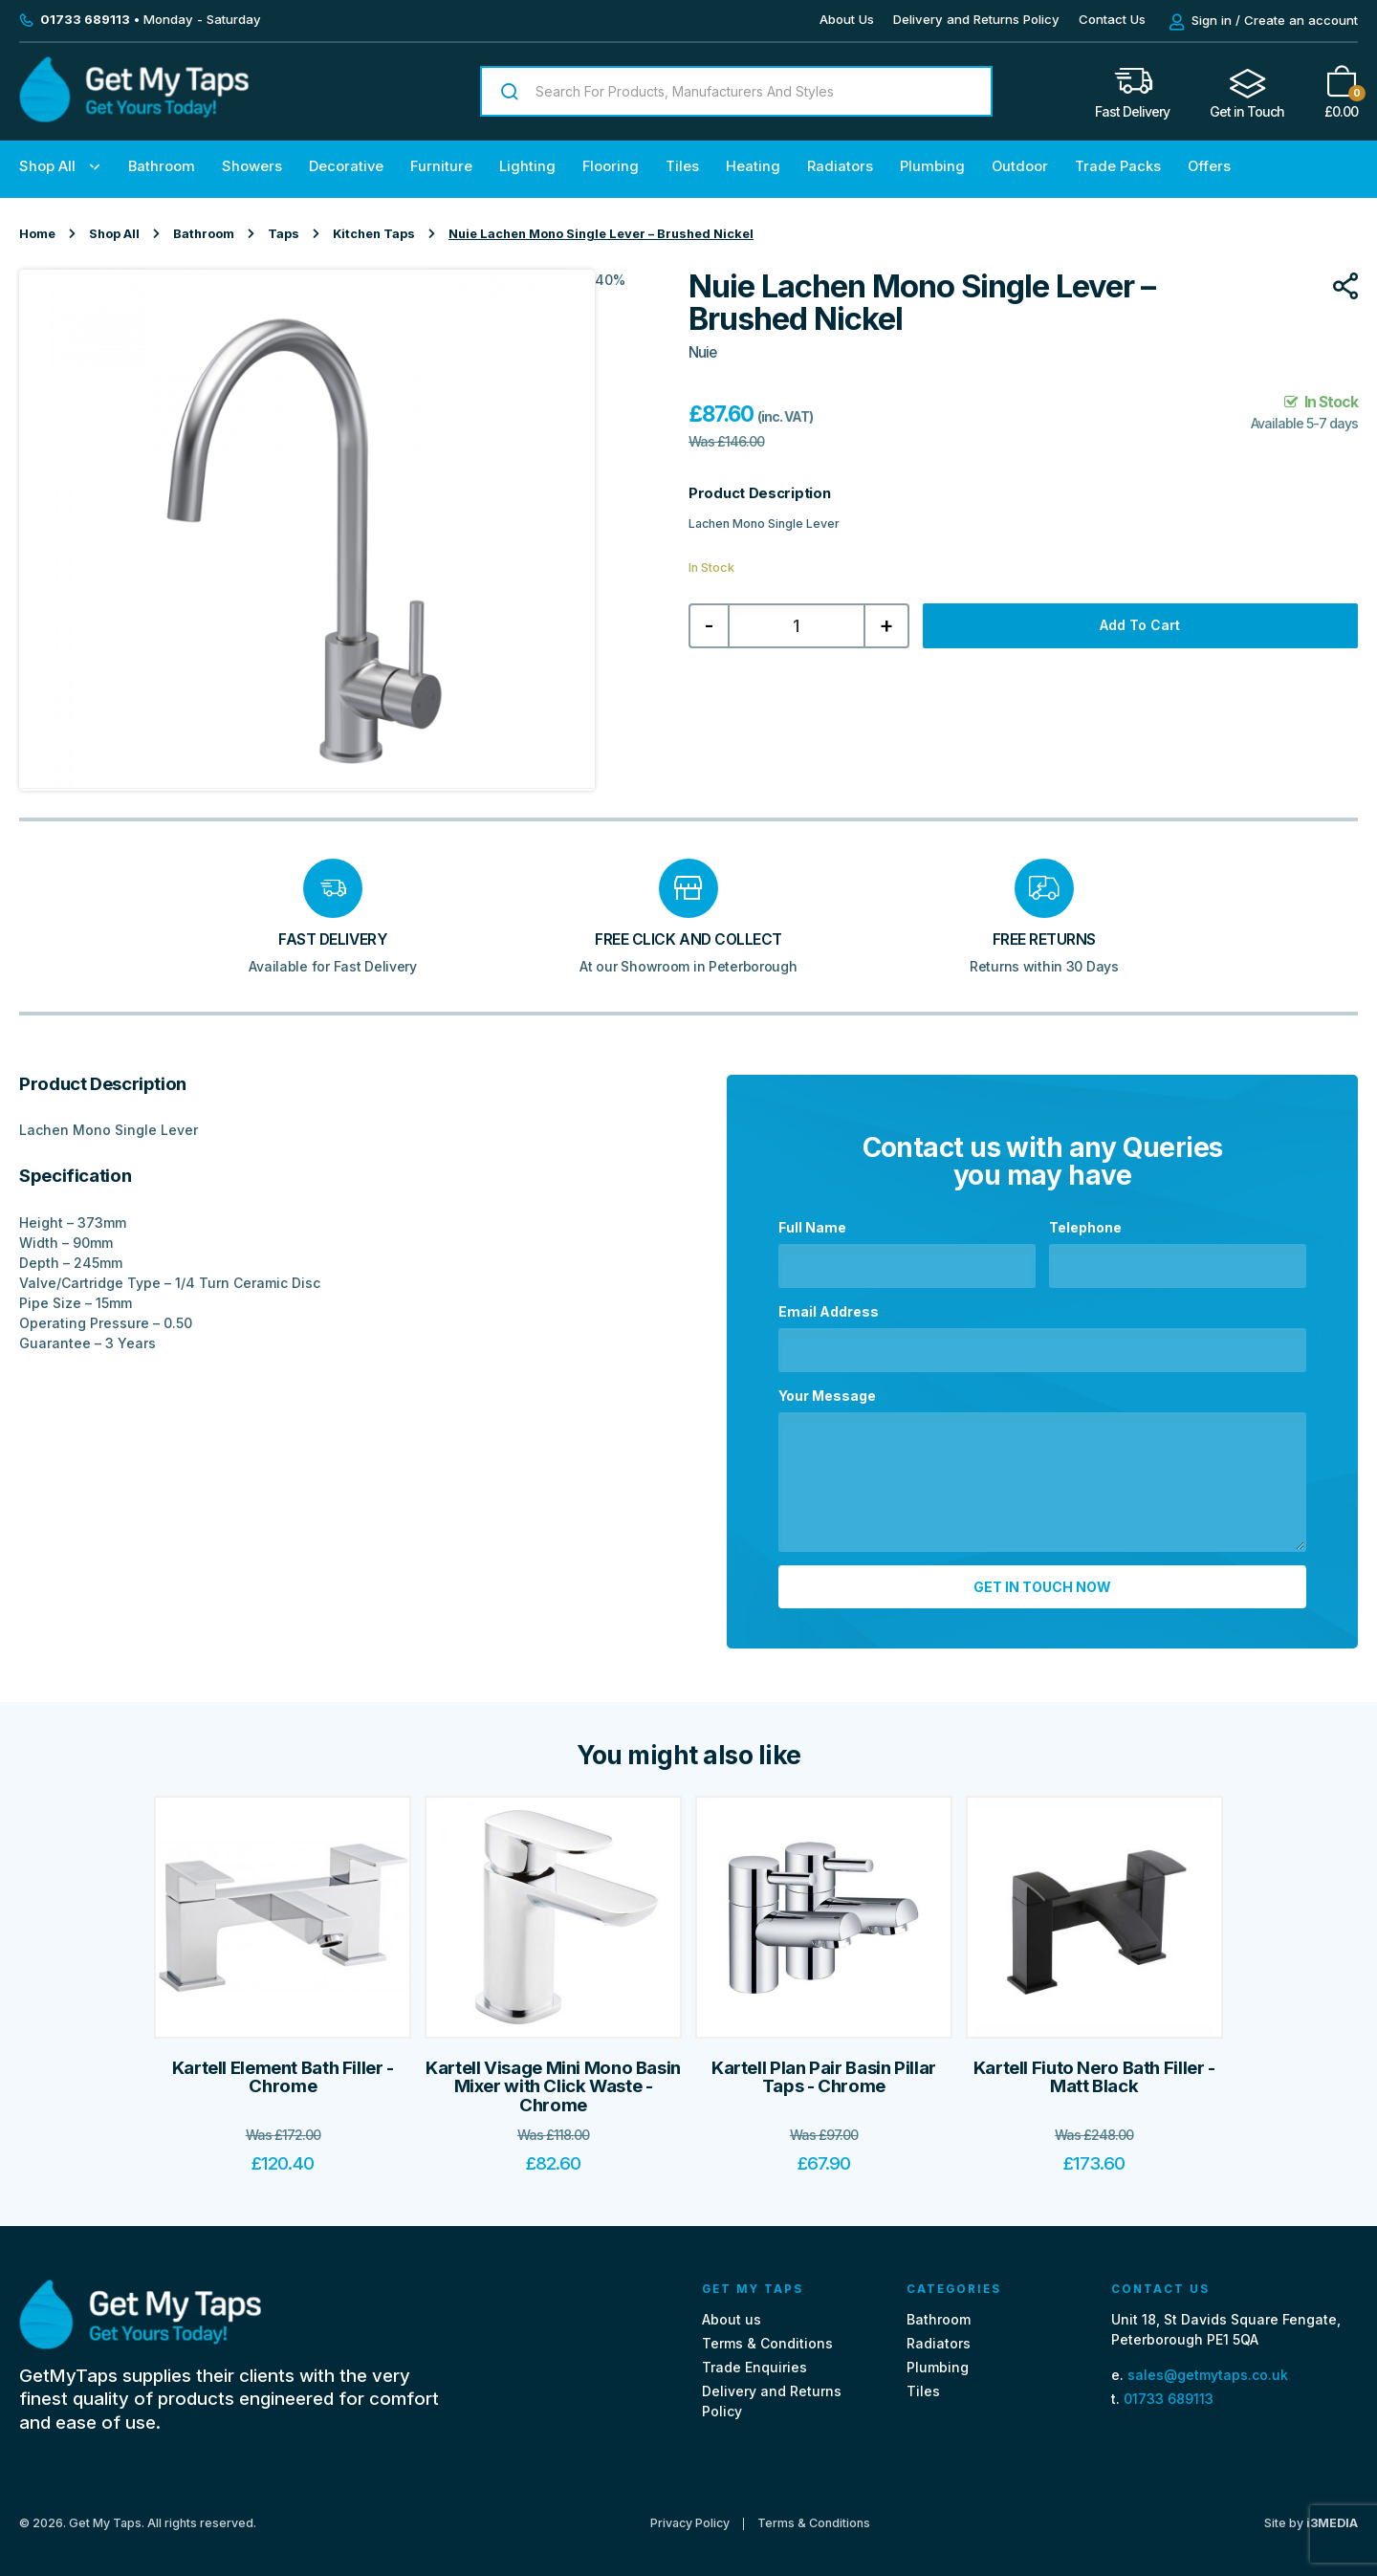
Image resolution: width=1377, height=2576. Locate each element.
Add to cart (1140, 625)
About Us (847, 19)
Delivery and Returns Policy (976, 19)
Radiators (840, 166)
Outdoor (1020, 166)
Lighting (527, 166)
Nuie (702, 352)
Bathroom (161, 166)
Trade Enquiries (754, 2356)
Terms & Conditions (767, 2333)
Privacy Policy (690, 2514)
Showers (252, 166)
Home (37, 234)
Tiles (682, 166)
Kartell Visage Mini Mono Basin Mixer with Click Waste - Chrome (553, 2076)
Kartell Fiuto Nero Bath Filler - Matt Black (1094, 2066)
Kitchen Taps (374, 234)
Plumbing (932, 166)
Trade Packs (1118, 166)
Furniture (441, 166)
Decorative (346, 166)
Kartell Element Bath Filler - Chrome (283, 2066)
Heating (753, 166)
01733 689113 (1168, 2388)
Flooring (610, 166)
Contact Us (1112, 19)
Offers (1209, 166)
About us (731, 2309)
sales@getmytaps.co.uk (1207, 2364)
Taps (283, 234)
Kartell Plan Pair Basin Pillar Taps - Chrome (823, 2066)
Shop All (47, 166)
